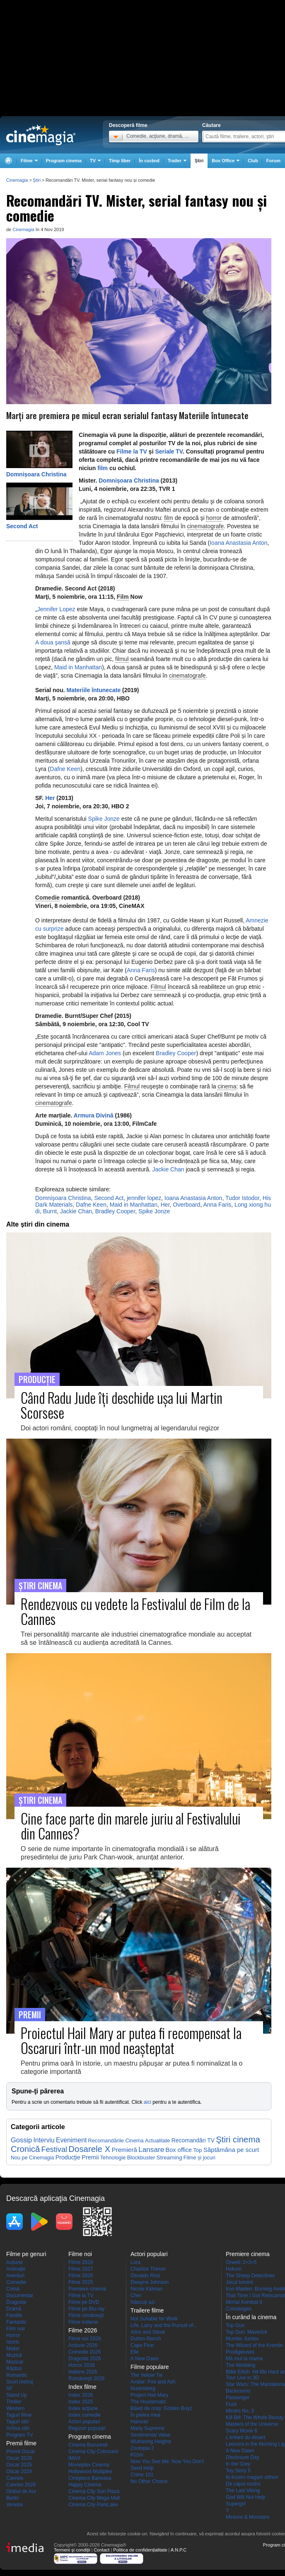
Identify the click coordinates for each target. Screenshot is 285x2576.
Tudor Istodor (242, 1198)
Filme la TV (131, 451)
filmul (122, 659)
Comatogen (238, 2309)
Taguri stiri (17, 2422)
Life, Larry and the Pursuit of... (163, 2325)
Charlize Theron (148, 2269)
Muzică (14, 2355)
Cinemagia (23, 229)
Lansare (151, 2149)
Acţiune (14, 2262)
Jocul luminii (239, 2282)
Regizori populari (87, 2428)
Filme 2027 (80, 2269)
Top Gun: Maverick (246, 2332)
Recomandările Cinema (116, 2140)
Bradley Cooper (176, 1053)
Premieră (124, 2149)
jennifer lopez (144, 1198)
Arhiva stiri (17, 2428)
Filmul (158, 986)
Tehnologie (113, 2157)
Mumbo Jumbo (242, 2339)
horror (213, 518)
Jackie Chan (168, 1169)
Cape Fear (142, 2345)
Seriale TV (168, 451)
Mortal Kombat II (244, 2302)
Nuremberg (142, 2388)
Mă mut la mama (244, 2358)
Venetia (14, 2505)
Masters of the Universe (252, 2424)
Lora (135, 2262)
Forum (273, 160)
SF (9, 2388)
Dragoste (16, 2302)
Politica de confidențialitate (140, 2549)
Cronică (25, 2149)
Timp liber (119, 160)
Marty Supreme (147, 2428)
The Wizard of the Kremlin (254, 2345)
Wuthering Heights (150, 2441)
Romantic (16, 2375)
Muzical (14, 2362)
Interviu (44, 2140)
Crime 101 (141, 2475)
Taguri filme (18, 2415)
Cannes (14, 2478)
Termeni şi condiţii (72, 2549)
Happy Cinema (84, 2485)
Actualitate (157, 2140)
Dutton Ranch (145, 2339)
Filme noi (80, 2254)
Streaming (169, 2157)
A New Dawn (144, 2358)
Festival (54, 2149)
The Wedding (240, 2365)
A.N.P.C (178, 2549)
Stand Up (16, 2395)
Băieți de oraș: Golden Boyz (161, 2408)
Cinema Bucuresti (88, 2445)
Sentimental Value (150, 2435)
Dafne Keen (65, 769)
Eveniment (71, 2140)
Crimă (12, 2289)
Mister (13, 2349)
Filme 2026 (80, 2275)
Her (50, 798)
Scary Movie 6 (241, 2431)
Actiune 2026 (82, 2345)
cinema (226, 1086)
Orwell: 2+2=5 (241, 2262)
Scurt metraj (19, 2382)
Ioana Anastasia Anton (238, 542)
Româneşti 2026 (86, 2378)
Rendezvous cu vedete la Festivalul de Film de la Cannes (135, 1611)
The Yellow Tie (146, 2375)
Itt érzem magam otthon (252, 2477)
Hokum (234, 2269)
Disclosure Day (242, 2457)
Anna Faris (141, 970)
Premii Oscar (20, 2451)
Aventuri (15, 2275)
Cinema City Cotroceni (93, 2451)
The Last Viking (243, 2490)
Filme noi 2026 (84, 2339)
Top (197, 2150)
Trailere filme (147, 2310)
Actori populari (84, 2422)
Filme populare (149, 2367)
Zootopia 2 (142, 2448)
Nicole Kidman (146, 2289)
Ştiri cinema (238, 2139)
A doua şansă (52, 642)
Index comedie (84, 2415)
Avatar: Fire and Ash (153, 2382)
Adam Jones (105, 1053)
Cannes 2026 (21, 2485)
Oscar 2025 (19, 2465)
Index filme (82, 2386)
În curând (149, 160)
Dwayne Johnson (149, 2282)
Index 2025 (80, 2402)
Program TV (19, 2435)
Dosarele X (89, 2149)
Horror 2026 (81, 2365)
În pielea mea (145, 2415)
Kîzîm (136, 2455)
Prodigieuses (240, 2352)
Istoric (12, 2342)
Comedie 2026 (84, 2352)
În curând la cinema (251, 2317)
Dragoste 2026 (84, 2358)
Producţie (68, 2157)
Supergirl (236, 2504)
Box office (179, 2150)
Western (15, 2408)
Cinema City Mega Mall (94, 2498)
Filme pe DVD (83, 2302)
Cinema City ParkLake (93, 2505)
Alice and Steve (147, 2332)
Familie (14, 2315)
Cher (135, 2295)
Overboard (186, 1204)
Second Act (22, 526)
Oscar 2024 (19, 2471)
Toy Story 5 (238, 2471)
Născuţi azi (142, 2302)
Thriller (14, 2402)
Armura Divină (94, 1115)
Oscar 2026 (19, 2458)
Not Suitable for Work (154, 2319)
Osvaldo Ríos (145, 2275)
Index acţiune (83, 2408)
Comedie (47, 897)
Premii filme (21, 2443)
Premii (90, 2157)
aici (147, 2102)
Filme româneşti (86, 2315)
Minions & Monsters (247, 2517)
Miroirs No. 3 (240, 2411)
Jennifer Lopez (56, 609)
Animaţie (16, 2269)
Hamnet (139, 2422)
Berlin (12, 2498)
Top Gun (235, 2325)
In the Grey (238, 2464)
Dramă (13, 2309)
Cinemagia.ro (40, 134)
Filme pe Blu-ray (86, 2309)
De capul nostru (243, 2484)
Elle (134, 2352)
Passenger (237, 2397)
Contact (101, 2549)
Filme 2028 (80, 2262)
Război (14, 2368)
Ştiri (199, 160)
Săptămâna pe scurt (231, 2149)
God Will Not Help (245, 2497)
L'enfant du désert (246, 2437)
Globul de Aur (21, 2491)
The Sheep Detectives (250, 2275)
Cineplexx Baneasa (89, 2478)
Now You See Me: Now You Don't (167, 2461)
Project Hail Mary (149, 2395)
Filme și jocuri (199, 2158)
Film (123, 596)
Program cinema (64, 160)
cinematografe (205, 526)
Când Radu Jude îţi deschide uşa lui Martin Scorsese (121, 1405)
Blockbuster (141, 2157)
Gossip (21, 2140)
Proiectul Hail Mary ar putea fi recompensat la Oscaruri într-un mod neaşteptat (131, 2040)
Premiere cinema (87, 2289)
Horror (13, 2335)
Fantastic (16, 2322)
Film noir (15, 2329)
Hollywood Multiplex (90, 2471)
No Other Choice (148, 2481)
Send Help (142, 2468)
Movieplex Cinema (88, 2465)
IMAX (74, 2458)
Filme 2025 (80, 2282)
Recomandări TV (193, 2140)
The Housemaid (148, 2402)
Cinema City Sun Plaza (93, 2491)
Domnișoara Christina (36, 474)
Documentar (19, 2295)
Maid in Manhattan (78, 667)
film (102, 468)
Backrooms (238, 2391)
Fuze (231, 2404)
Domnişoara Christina (63, 1198)
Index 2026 (80, 2395)
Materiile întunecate (93, 690)
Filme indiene (83, 2322)
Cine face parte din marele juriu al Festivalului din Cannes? (131, 1826)
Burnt (50, 1211)
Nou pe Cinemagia (32, 2158)
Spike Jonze (104, 818)
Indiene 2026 (82, 2372)
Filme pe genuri (26, 2254)
